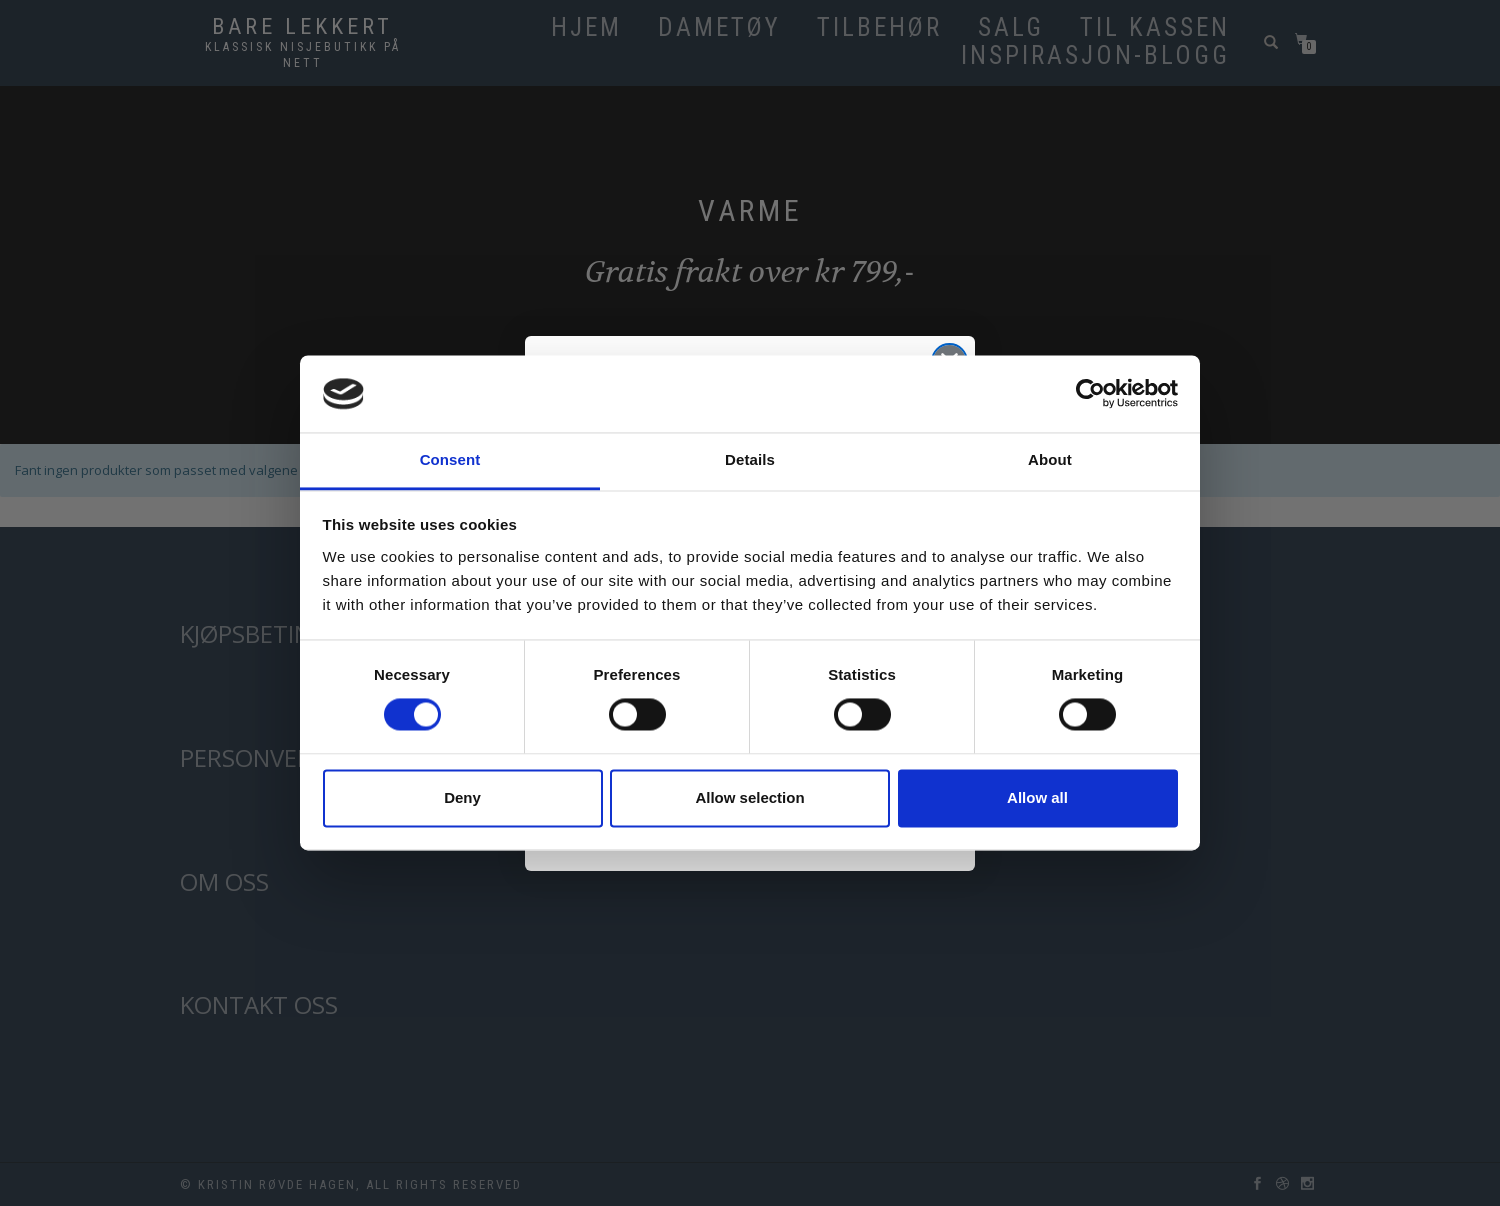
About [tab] (1050, 459)
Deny (462, 797)
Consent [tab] (450, 459)
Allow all (1037, 797)
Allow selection (749, 797)
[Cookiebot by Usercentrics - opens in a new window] (1090, 394)
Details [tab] (750, 459)
